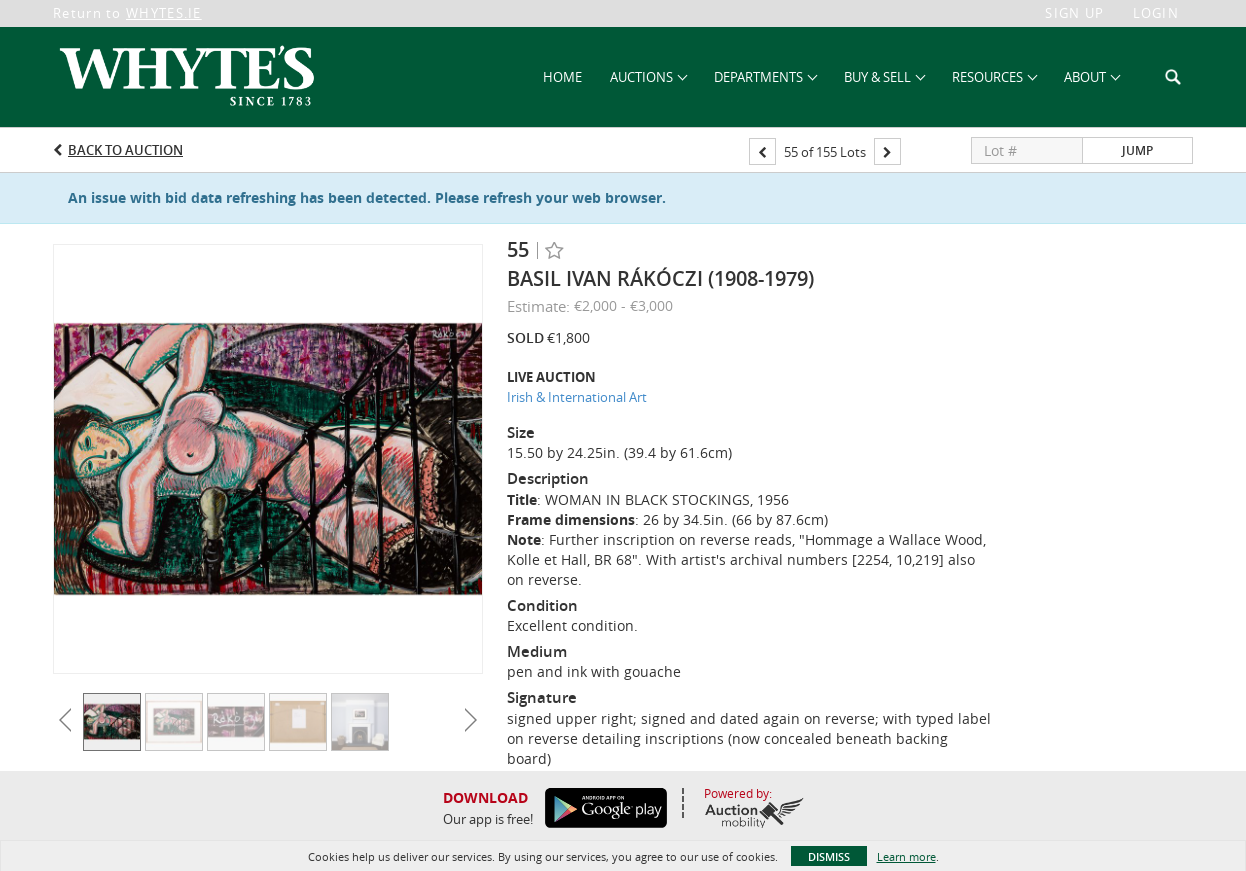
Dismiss (829, 856)
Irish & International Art (577, 397)
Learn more (906, 856)
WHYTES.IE (164, 13)
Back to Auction (125, 150)
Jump (1137, 150)
